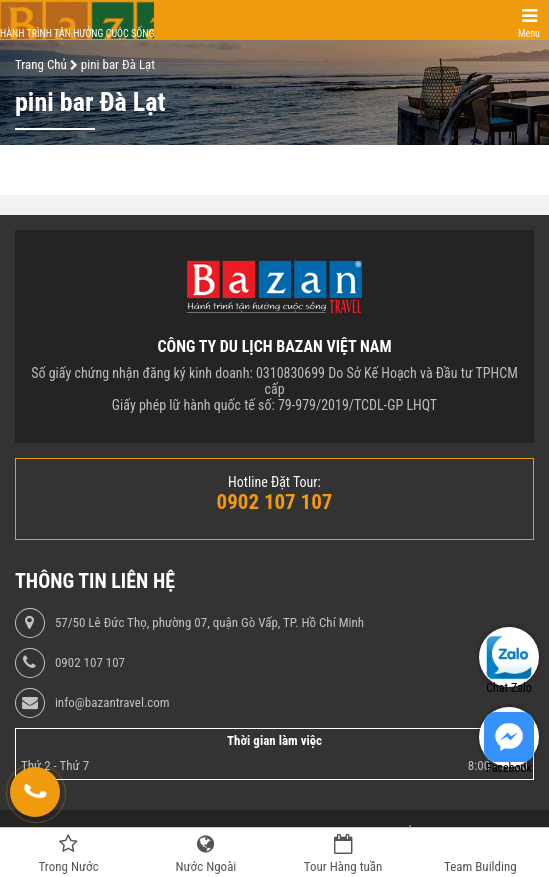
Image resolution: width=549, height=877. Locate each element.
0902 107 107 (90, 663)
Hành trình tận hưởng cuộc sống (77, 33)
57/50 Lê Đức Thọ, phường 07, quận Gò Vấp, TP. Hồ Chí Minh (209, 623)
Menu (529, 33)
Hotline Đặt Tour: (274, 482)
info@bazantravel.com (112, 703)
